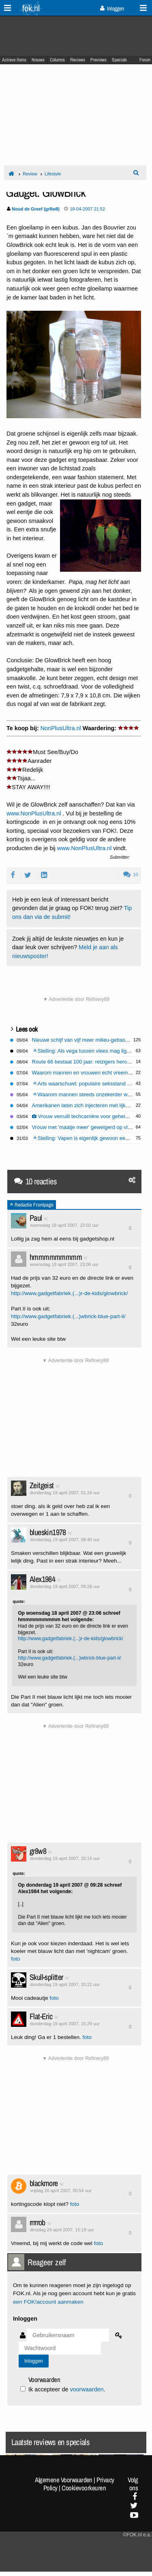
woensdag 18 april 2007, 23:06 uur (64, 1264)
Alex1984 (42, 1578)
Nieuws (38, 60)
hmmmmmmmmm (56, 1256)
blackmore (44, 2183)
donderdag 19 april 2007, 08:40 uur (65, 1539)
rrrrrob (37, 2222)
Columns (57, 60)
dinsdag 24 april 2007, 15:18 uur (62, 2229)
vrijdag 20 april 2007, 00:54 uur (61, 2190)
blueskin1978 (48, 1532)
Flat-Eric (41, 2016)
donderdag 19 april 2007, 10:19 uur (65, 1858)
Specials (119, 60)
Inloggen (112, 8)
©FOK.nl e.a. (137, 2535)
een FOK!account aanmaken (48, 2302)
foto (15, 1959)
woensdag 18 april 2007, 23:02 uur (64, 1225)
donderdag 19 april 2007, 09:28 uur (65, 1586)
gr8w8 (38, 1850)
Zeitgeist (42, 1485)
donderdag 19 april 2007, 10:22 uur (65, 1984)
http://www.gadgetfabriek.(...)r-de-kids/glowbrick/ (69, 1293)
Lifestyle (53, 173)
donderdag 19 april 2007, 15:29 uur (65, 2023)
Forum (144, 60)
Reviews (77, 60)
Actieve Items (14, 60)
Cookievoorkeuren (84, 2487)
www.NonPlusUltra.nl (33, 813)
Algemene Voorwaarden (63, 2479)
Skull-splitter (46, 1976)
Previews (98, 60)
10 (130, 874)
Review (30, 173)
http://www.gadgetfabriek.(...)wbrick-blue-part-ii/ (68, 1316)
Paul (36, 1217)
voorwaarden (86, 2389)
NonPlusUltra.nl (61, 728)
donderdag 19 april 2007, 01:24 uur (65, 1492)
